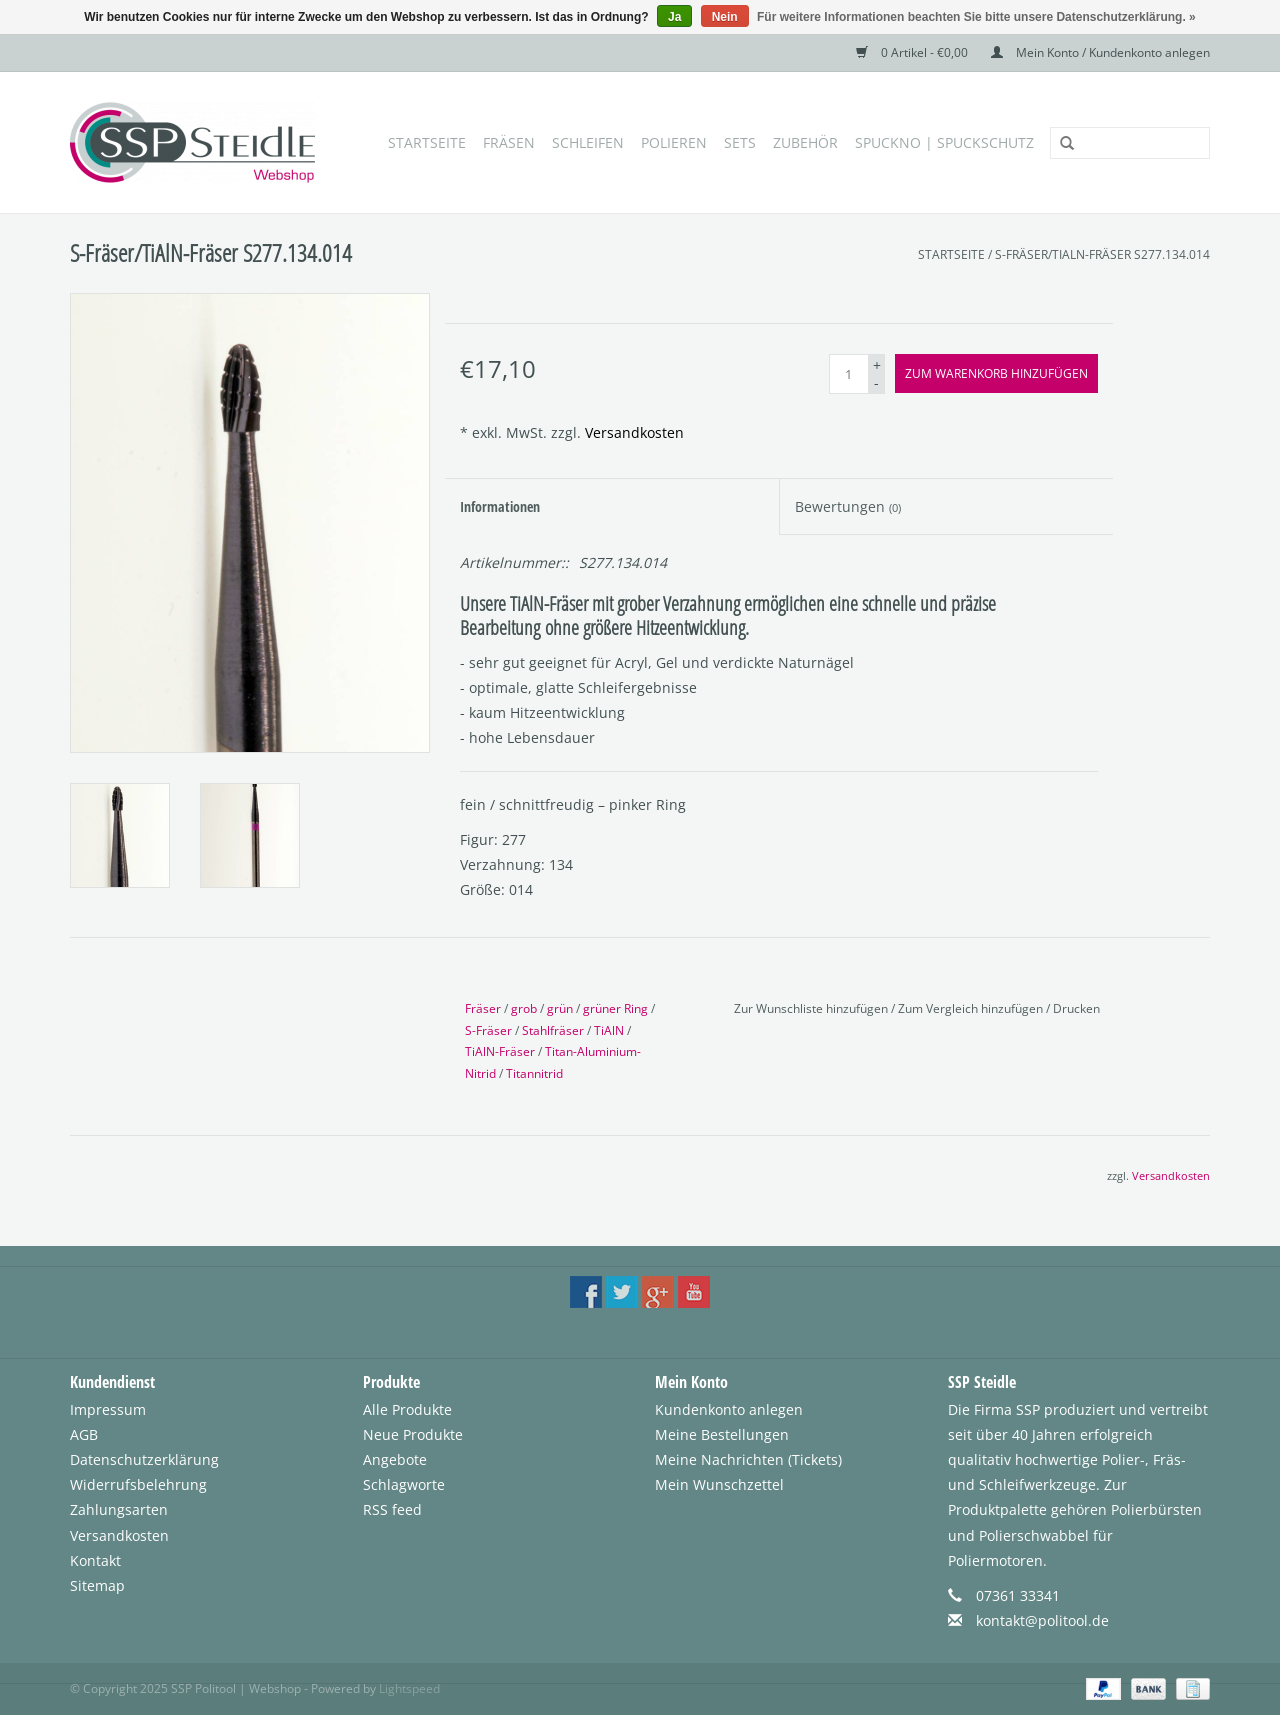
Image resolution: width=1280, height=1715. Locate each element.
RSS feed (392, 1509)
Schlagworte (404, 1484)
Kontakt (95, 1560)
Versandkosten (634, 432)
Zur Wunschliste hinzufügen (812, 1008)
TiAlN (609, 1030)
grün (560, 1008)
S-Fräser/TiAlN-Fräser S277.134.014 (1102, 254)
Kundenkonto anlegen (729, 1409)
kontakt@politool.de (1042, 1620)
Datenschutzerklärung (144, 1459)
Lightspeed (409, 1688)
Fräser (483, 1008)
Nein (725, 17)
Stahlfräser (553, 1030)
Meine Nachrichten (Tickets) (748, 1459)
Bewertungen (848, 506)
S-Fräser (488, 1030)
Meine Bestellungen (722, 1434)
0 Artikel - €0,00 (913, 52)
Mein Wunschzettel (719, 1484)
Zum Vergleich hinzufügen (972, 1008)
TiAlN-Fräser (500, 1051)
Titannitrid (534, 1073)
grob (524, 1008)
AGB (84, 1434)
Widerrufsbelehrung (138, 1484)
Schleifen (588, 142)
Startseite (427, 142)
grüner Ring (615, 1008)
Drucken (1076, 1008)
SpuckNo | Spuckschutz (944, 142)
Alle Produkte (407, 1409)
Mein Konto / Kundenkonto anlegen (1100, 52)
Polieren (674, 142)
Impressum (108, 1409)
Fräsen (509, 142)
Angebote (395, 1459)
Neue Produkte (413, 1434)
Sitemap (97, 1585)
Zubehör (805, 142)
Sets (740, 142)
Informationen (500, 506)
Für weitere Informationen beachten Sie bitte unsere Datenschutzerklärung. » (976, 17)
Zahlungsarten (119, 1509)
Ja (674, 17)
